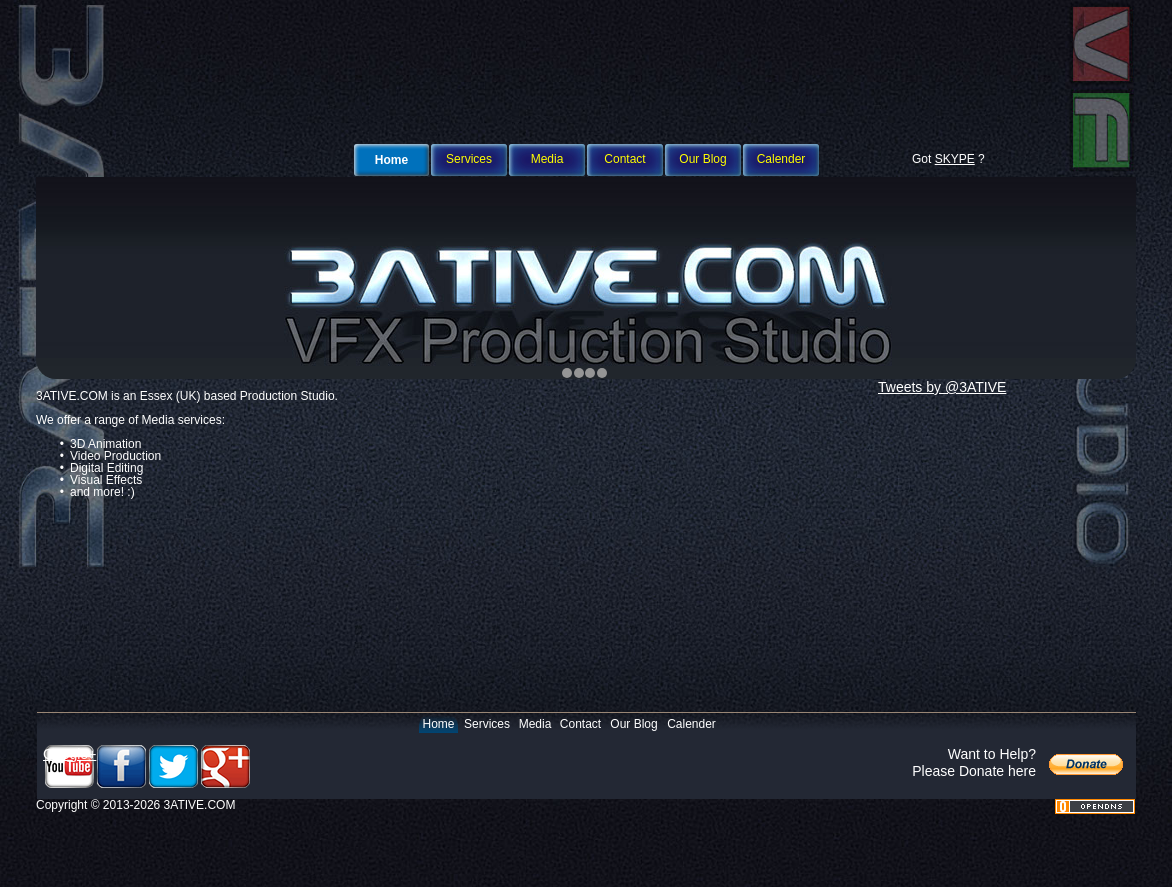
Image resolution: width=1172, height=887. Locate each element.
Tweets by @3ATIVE (942, 387)
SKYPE (955, 159)
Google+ (69, 754)
